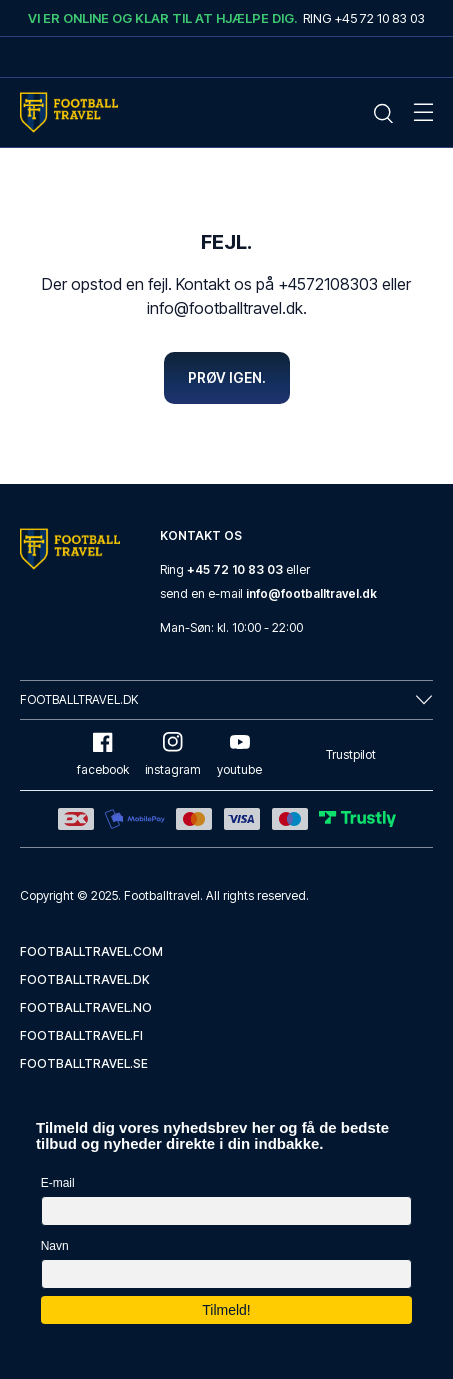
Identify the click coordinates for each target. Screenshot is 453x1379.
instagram (173, 754)
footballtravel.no (86, 1007)
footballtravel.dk (85, 979)
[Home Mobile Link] (69, 112)
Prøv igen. (227, 377)
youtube (239, 754)
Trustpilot (351, 754)
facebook (103, 754)
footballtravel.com (91, 951)
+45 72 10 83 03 (235, 569)
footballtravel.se (84, 1063)
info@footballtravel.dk (311, 593)
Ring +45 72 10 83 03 (364, 18)
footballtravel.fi (81, 1035)
